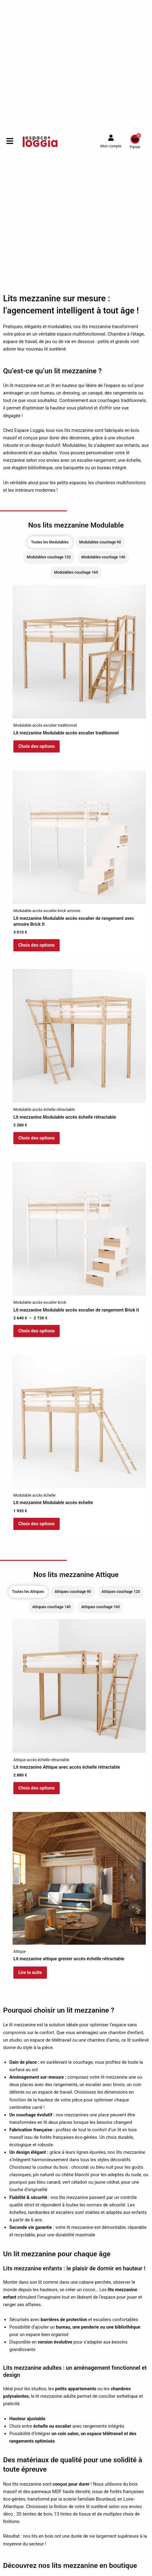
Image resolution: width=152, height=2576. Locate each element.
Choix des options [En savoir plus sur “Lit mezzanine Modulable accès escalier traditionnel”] (36, 746)
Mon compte (111, 146)
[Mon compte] (111, 138)
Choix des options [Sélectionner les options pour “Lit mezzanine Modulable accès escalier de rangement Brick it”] (36, 1331)
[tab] (49, 542)
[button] (7, 141)
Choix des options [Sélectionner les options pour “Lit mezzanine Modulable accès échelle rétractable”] (36, 1138)
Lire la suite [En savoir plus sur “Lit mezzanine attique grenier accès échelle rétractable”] (30, 1972)
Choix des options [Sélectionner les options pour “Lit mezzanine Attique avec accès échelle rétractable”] (36, 1788)
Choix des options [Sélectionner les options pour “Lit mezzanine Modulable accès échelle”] (36, 1524)
